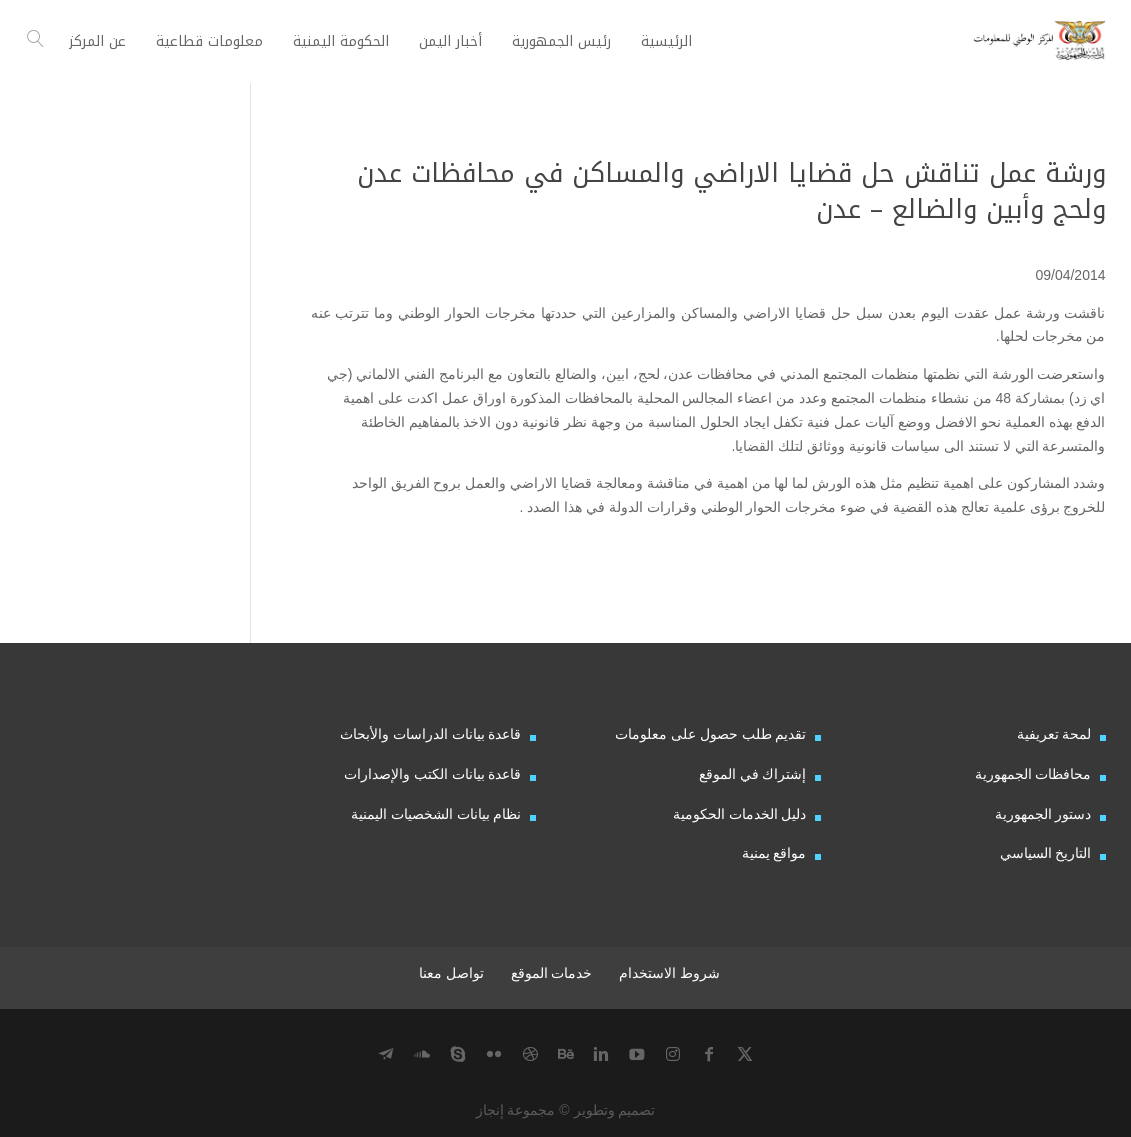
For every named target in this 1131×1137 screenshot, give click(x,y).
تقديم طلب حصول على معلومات (711, 734)
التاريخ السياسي (1046, 853)
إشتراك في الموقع (753, 774)
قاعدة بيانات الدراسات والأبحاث (431, 734)
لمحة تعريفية (1054, 734)
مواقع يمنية (774, 853)
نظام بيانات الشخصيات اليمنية (436, 814)
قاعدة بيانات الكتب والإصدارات (433, 774)
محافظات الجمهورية (1033, 774)
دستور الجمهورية (1043, 814)
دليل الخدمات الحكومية (740, 814)
